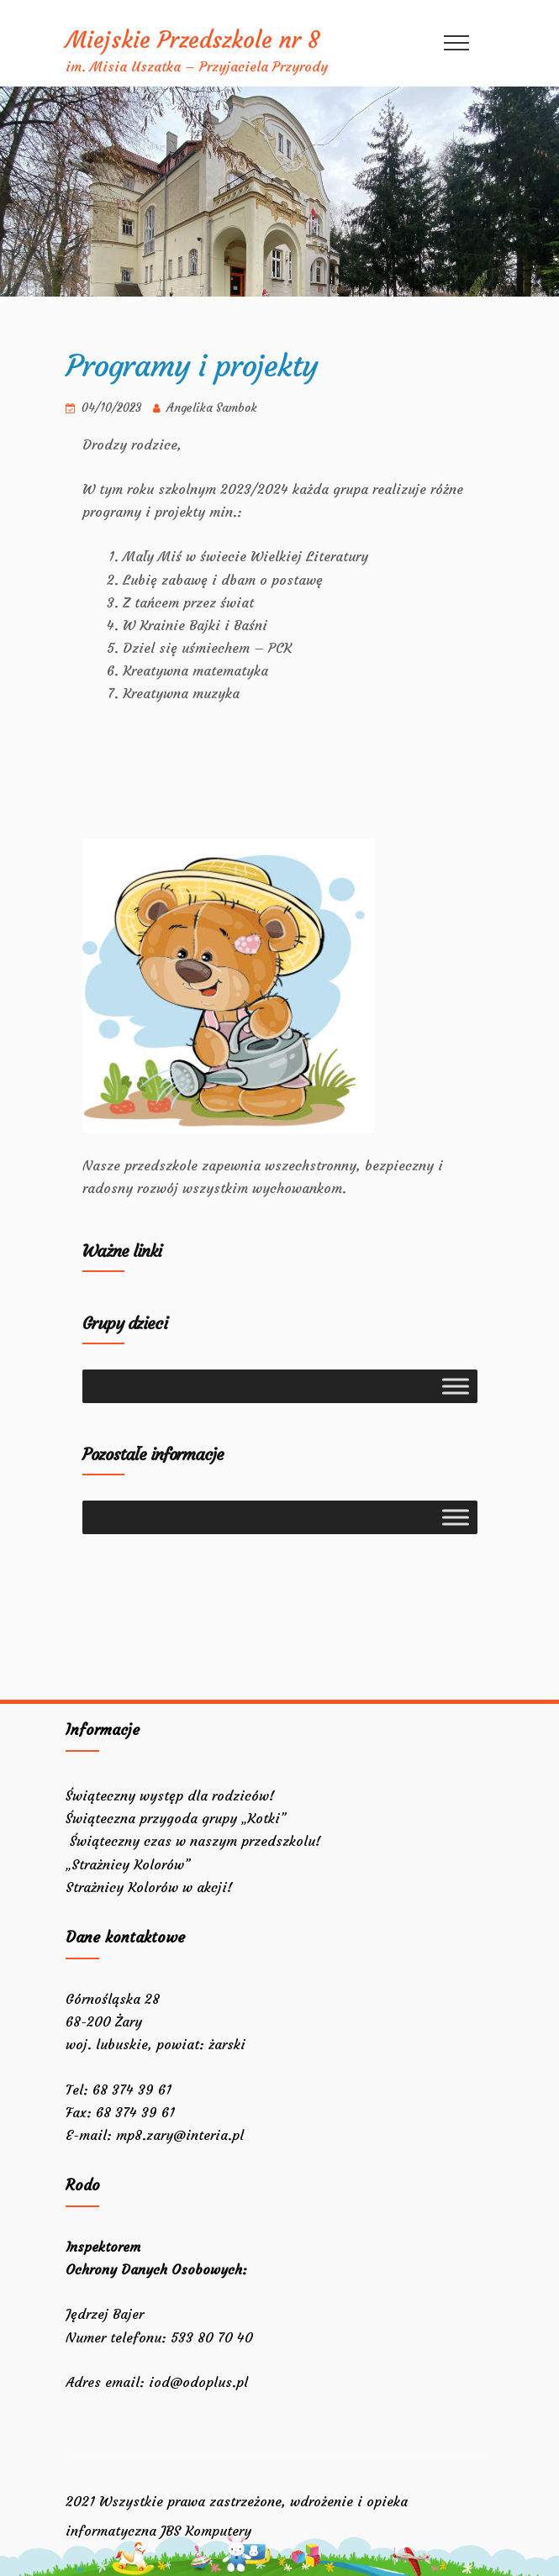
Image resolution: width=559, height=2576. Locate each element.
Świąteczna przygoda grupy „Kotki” (176, 1818)
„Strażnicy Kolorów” (128, 1864)
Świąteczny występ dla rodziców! (170, 1795)
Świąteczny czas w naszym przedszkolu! (193, 1840)
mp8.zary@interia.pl (180, 2135)
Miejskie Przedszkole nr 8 (192, 40)
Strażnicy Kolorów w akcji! (151, 1887)
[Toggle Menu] (455, 1386)
